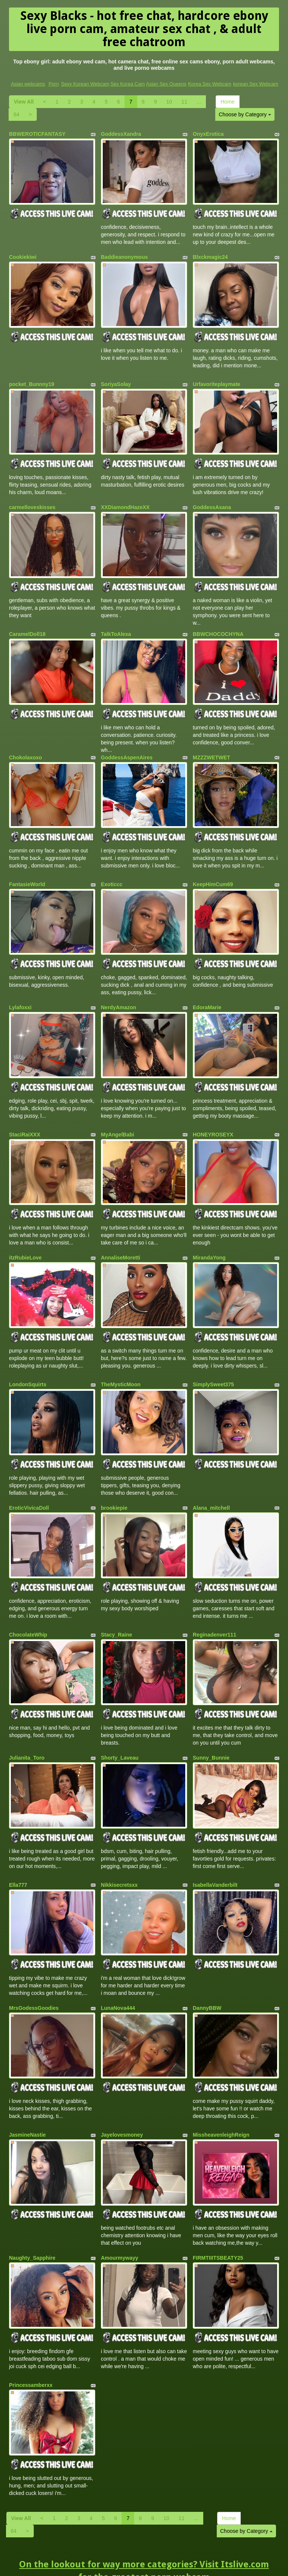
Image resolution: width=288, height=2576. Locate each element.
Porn (53, 84)
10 (169, 102)
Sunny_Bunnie (211, 1726)
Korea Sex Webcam (209, 84)
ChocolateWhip (28, 1605)
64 (17, 114)
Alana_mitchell (211, 1481)
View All (24, 102)
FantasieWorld (27, 870)
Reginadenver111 (214, 1605)
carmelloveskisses (32, 500)
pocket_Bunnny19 (31, 379)
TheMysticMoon (121, 1360)
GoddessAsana (212, 500)
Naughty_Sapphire (32, 2217)
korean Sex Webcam (255, 84)
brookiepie (114, 1481)
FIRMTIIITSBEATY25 (218, 2217)
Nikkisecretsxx (119, 1851)
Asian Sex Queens (166, 84)
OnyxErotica (208, 134)
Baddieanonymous (124, 255)
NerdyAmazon (118, 990)
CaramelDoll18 (27, 625)
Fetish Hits (205, 2565)
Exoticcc (112, 870)
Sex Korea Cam (127, 84)
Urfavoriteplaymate (216, 379)
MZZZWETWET (211, 745)
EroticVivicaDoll (29, 1481)
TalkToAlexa (116, 625)
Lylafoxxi (20, 990)
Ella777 (18, 1851)
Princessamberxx (30, 2342)
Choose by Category (245, 114)
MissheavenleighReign (221, 2096)
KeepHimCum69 (213, 870)
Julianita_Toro (27, 1726)
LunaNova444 (118, 1972)
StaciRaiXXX (24, 1115)
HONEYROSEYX (213, 1115)
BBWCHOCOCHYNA (218, 625)
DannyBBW (207, 1972)
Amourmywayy (119, 2217)
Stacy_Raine (116, 1605)
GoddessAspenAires (127, 745)
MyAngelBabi (117, 1115)
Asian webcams (28, 84)
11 (185, 102)
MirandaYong (209, 1236)
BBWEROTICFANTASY (37, 134)
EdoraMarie (207, 990)
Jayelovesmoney (122, 2096)
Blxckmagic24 (210, 255)
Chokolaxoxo (25, 745)
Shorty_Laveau (119, 1726)
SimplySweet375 (213, 1360)
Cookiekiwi (22, 255)
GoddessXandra (121, 134)
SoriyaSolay (116, 379)
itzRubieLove (25, 1236)
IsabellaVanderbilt (215, 1851)
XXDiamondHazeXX (125, 500)
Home (227, 102)
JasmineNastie (27, 2096)
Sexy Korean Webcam (85, 84)
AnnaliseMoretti (120, 1236)
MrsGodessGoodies (33, 1972)
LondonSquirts (27, 1360)
